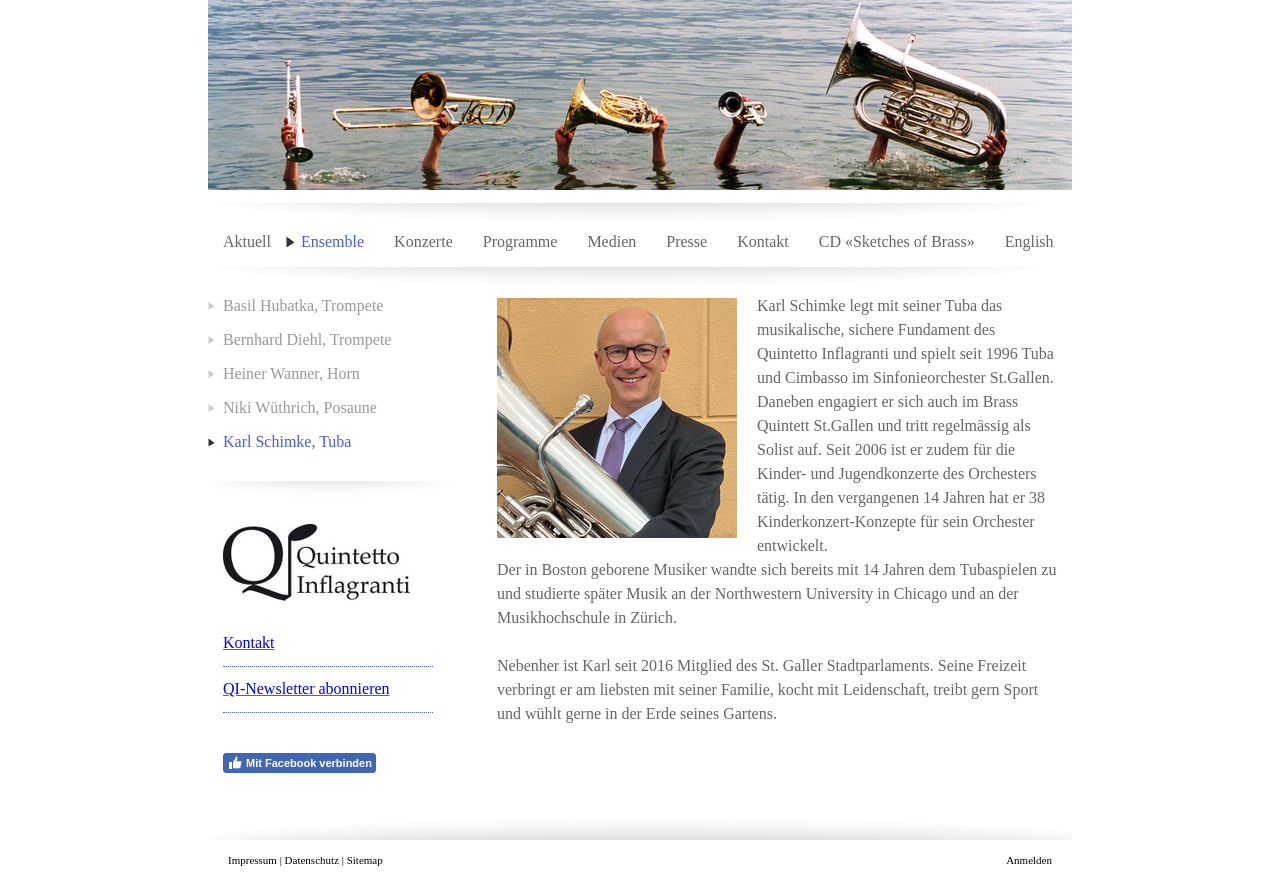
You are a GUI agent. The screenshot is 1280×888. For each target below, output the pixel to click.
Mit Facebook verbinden (299, 763)
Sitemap (365, 860)
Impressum (252, 860)
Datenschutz (312, 860)
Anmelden (1029, 860)
